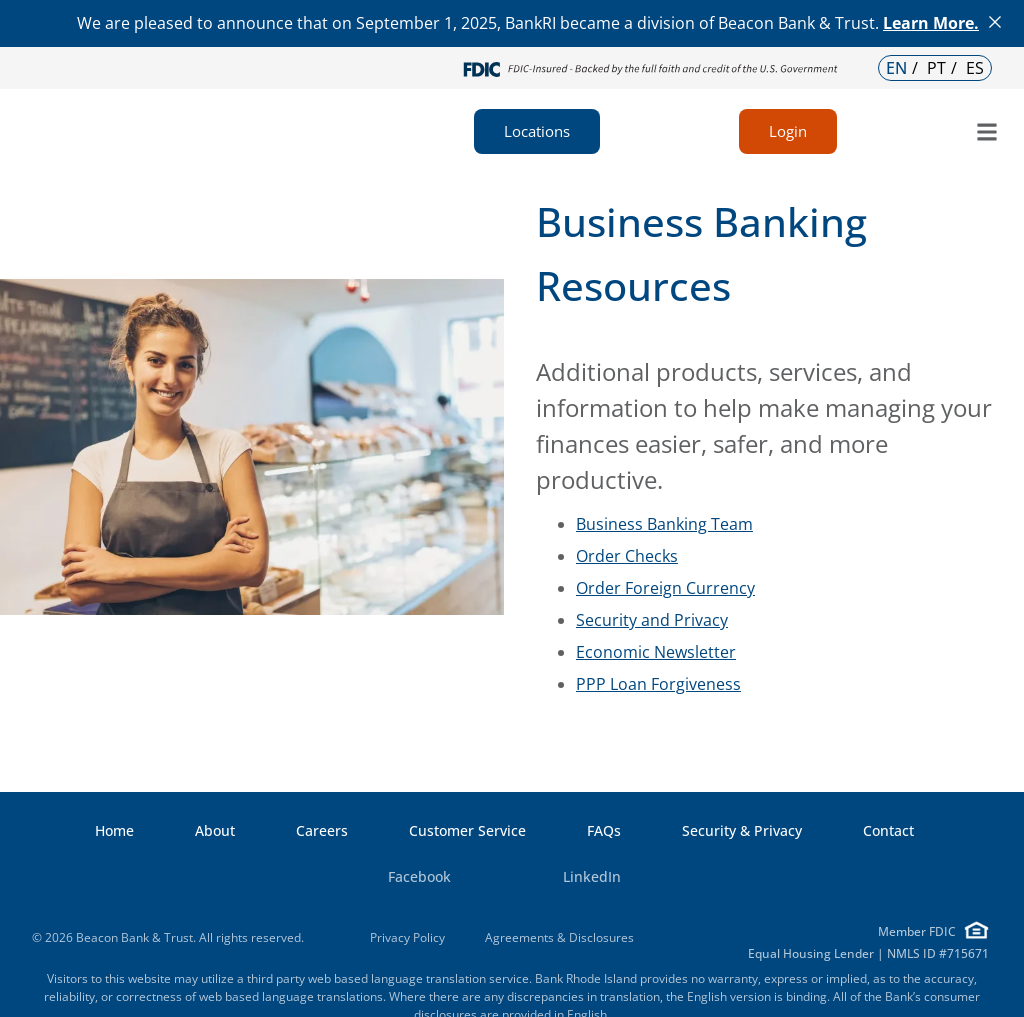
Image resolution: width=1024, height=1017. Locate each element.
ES (975, 68)
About (215, 831)
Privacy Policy (407, 937)
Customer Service (467, 831)
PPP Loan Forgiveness (658, 684)
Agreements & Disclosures (559, 937)
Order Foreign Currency (665, 588)
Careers (322, 831)
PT (936, 68)
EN (896, 68)
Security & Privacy (742, 831)
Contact (888, 831)
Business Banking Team (664, 524)
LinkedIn (568, 877)
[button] (987, 131)
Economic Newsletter (656, 652)
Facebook (395, 877)
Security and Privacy (652, 620)
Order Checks (627, 556)
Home (114, 831)
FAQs (604, 831)
